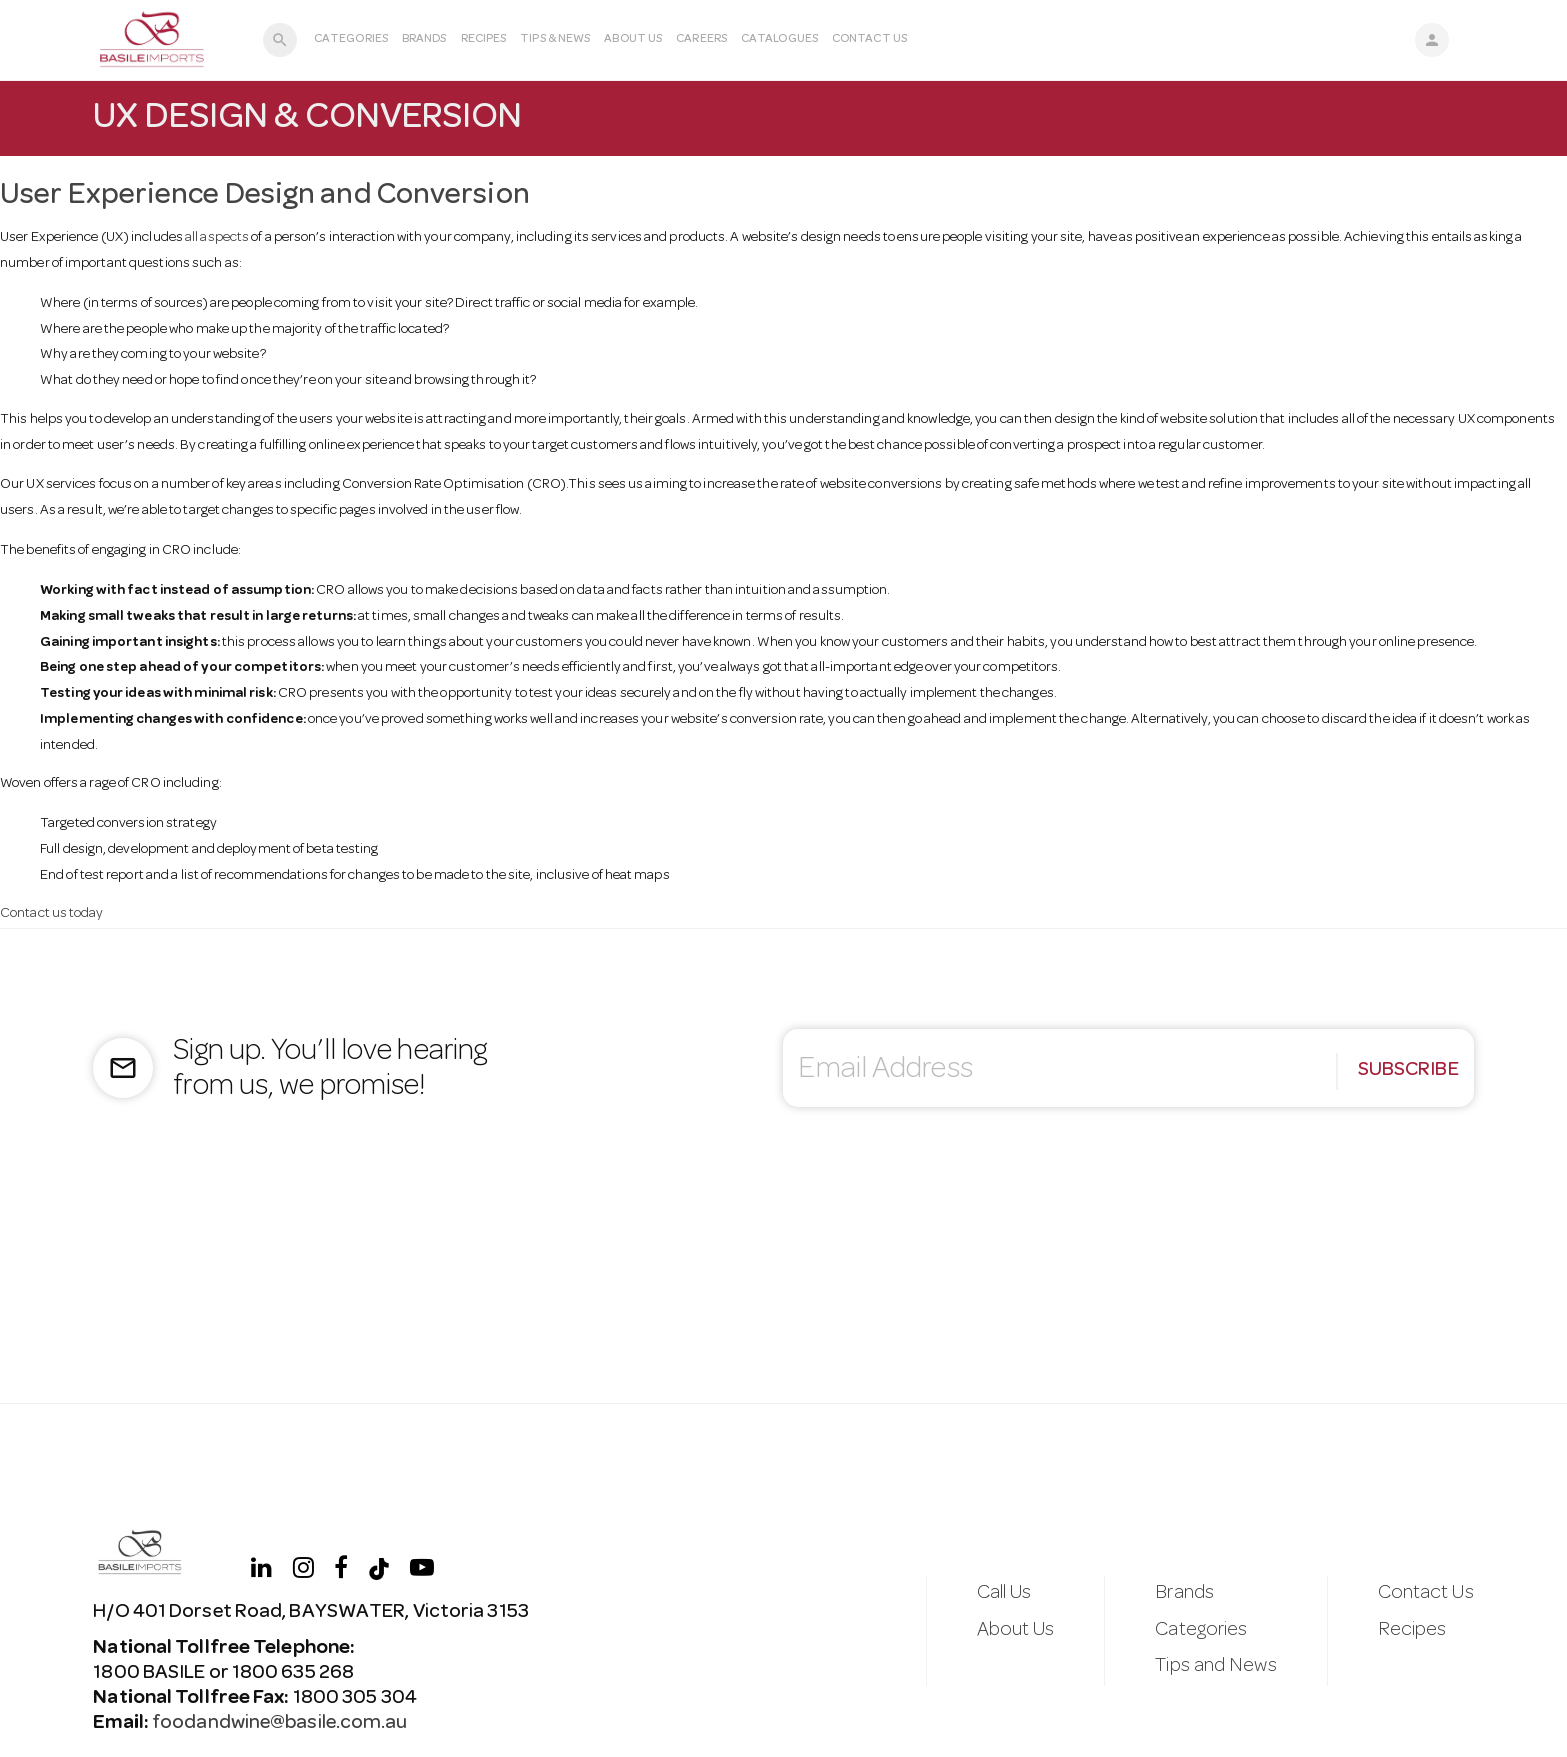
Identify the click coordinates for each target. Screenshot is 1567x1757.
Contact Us (869, 40)
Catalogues (779, 40)
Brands (424, 40)
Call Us (1004, 1594)
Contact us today (52, 914)
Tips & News (555, 40)
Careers (701, 40)
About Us (633, 40)
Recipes (484, 40)
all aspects (217, 238)
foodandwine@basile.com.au (278, 1724)
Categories (351, 40)
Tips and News (1215, 1667)
